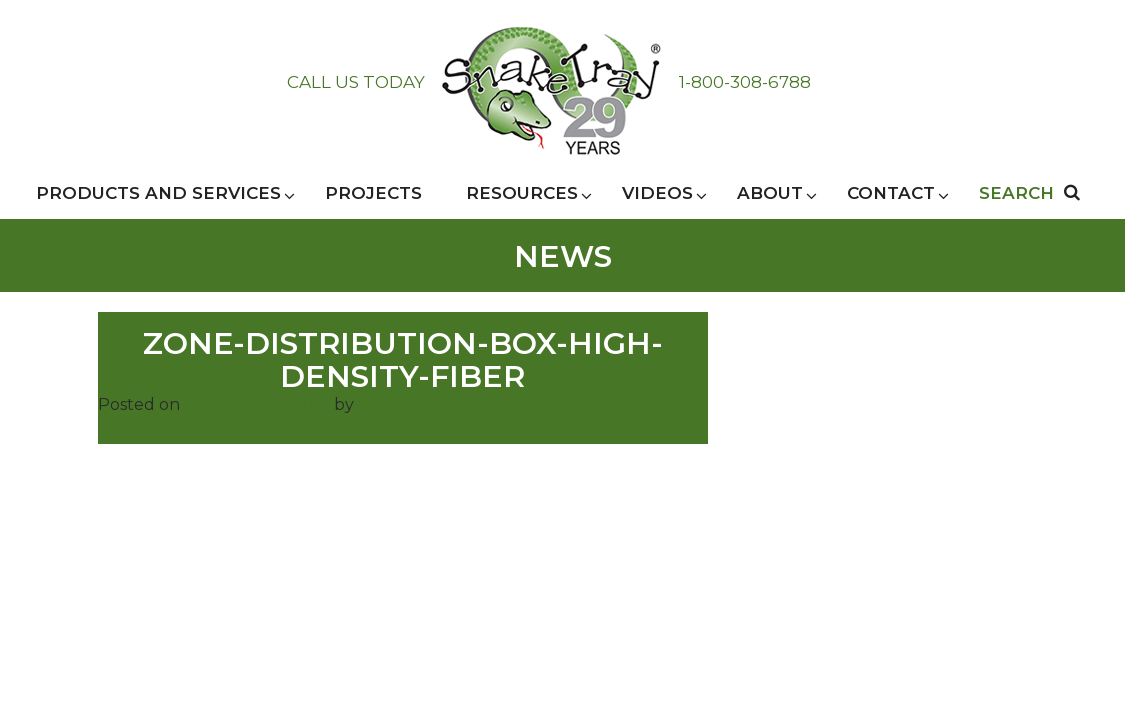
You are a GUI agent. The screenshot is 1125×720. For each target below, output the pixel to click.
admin (383, 404)
